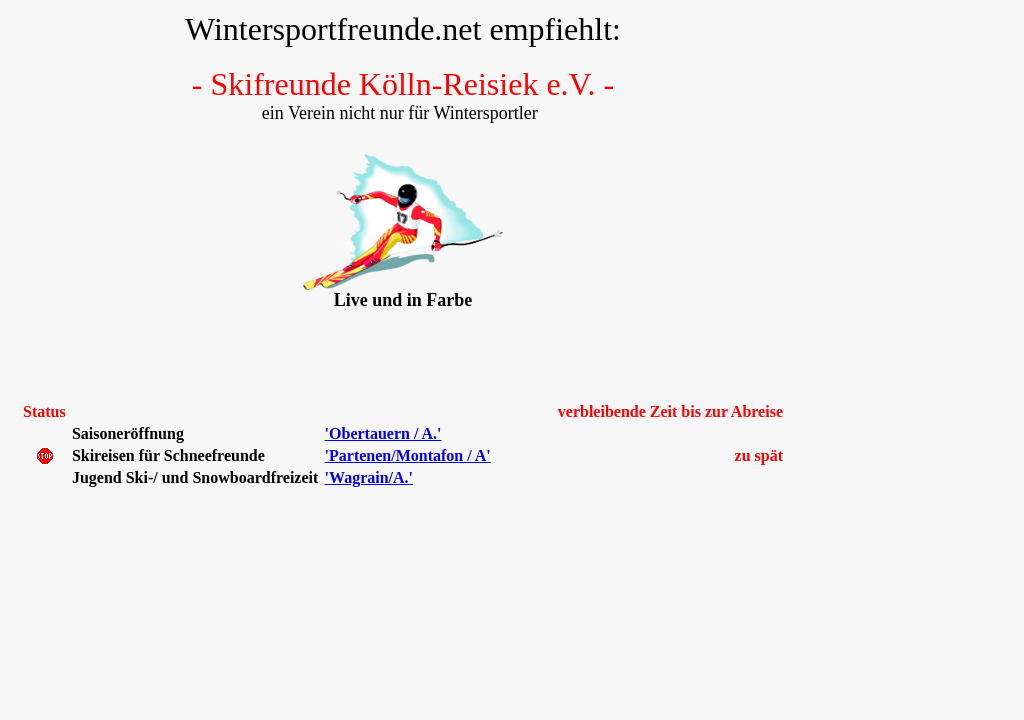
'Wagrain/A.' (369, 477)
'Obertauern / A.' (383, 433)
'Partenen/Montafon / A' (408, 455)
